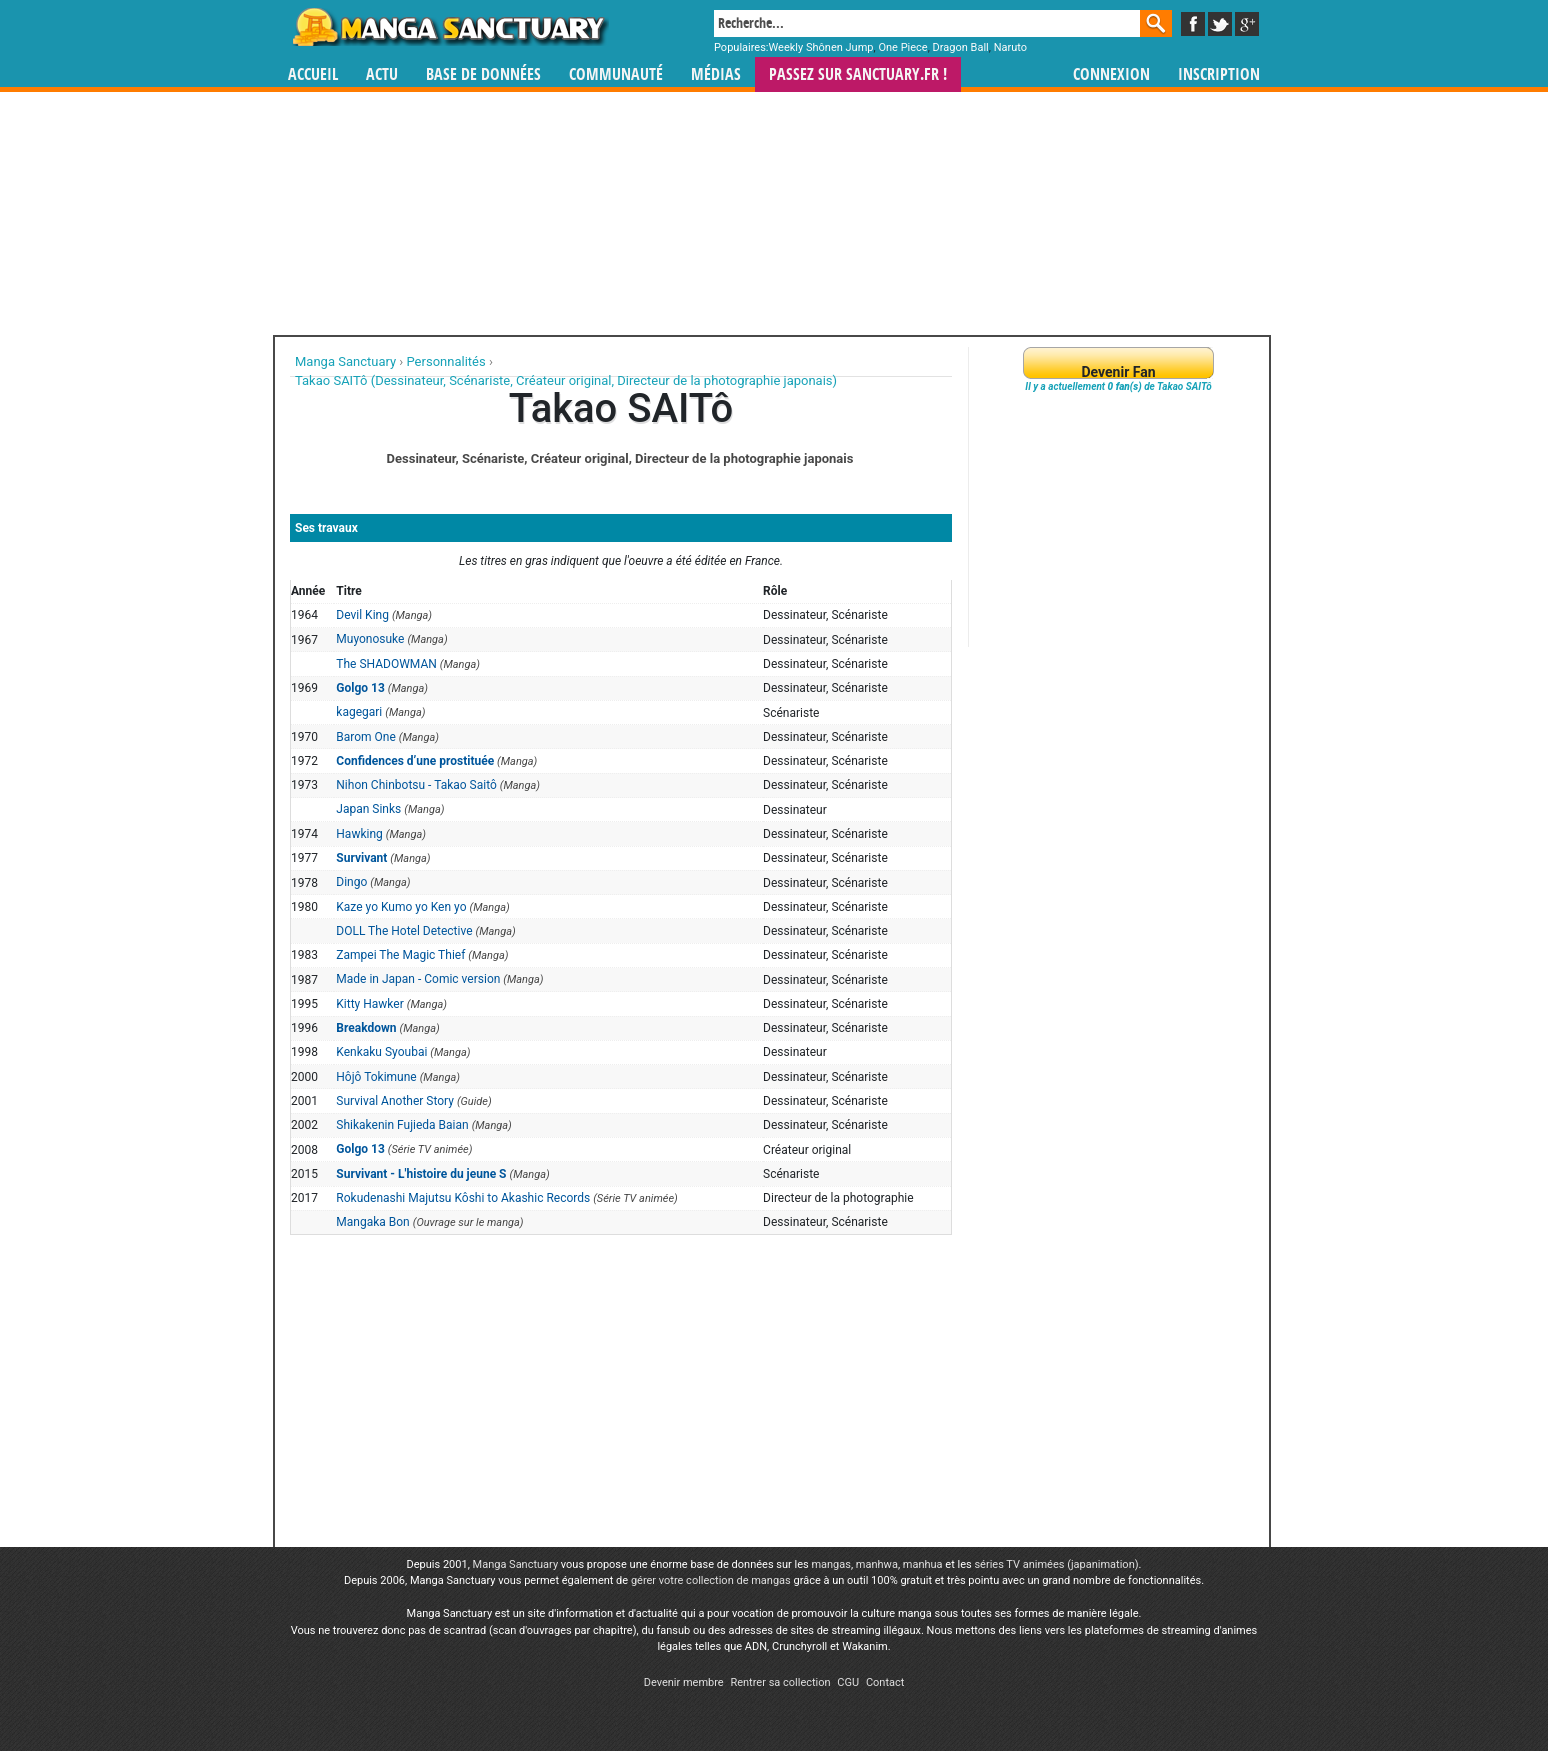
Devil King (362, 615)
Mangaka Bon (372, 1222)
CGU (848, 1682)
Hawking (359, 834)
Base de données (483, 74)
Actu (382, 74)
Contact (885, 1682)
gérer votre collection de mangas (711, 1580)
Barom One (366, 737)
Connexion (1111, 74)
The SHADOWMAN (386, 664)
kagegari (359, 712)
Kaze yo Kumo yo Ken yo (401, 907)
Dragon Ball (961, 47)
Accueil (313, 74)
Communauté (616, 74)
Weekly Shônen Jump (821, 47)
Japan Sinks (368, 809)
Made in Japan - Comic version (418, 979)
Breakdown (366, 1028)
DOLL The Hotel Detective (404, 931)
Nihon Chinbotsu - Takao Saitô (416, 785)
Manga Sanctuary (516, 1564)
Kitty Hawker (369, 1004)
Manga (449, 27)
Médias (716, 74)
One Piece (902, 47)
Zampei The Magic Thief (400, 955)
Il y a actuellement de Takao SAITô (1118, 386)
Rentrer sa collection (780, 1682)
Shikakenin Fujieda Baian (402, 1125)
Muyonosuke (370, 639)
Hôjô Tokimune (376, 1077)
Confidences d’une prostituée (415, 761)
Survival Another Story (395, 1101)
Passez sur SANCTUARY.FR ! (858, 74)
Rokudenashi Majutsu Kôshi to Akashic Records (463, 1198)
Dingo (351, 882)
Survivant (361, 858)
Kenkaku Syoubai (381, 1052)
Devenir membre (684, 1682)
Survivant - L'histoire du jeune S (421, 1174)
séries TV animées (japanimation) (1056, 1564)
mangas (831, 1564)
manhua (923, 1564)
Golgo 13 (360, 688)
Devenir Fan (1118, 372)
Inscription (1219, 74)
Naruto (1010, 47)
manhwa (877, 1564)
